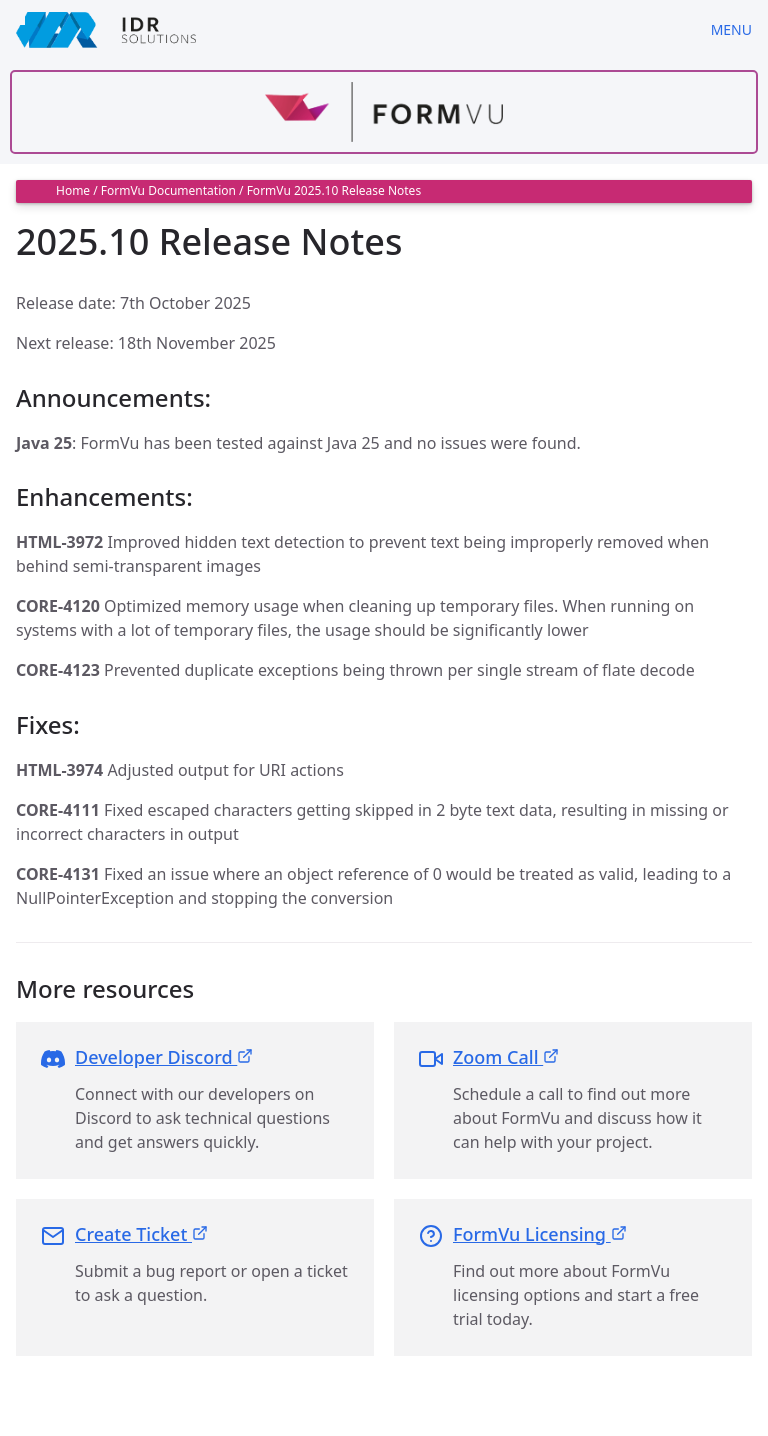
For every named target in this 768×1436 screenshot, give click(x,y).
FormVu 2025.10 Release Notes (334, 190)
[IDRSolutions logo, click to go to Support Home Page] (347, 30)
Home (73, 190)
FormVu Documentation (168, 190)
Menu (731, 29)
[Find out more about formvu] (384, 112)
